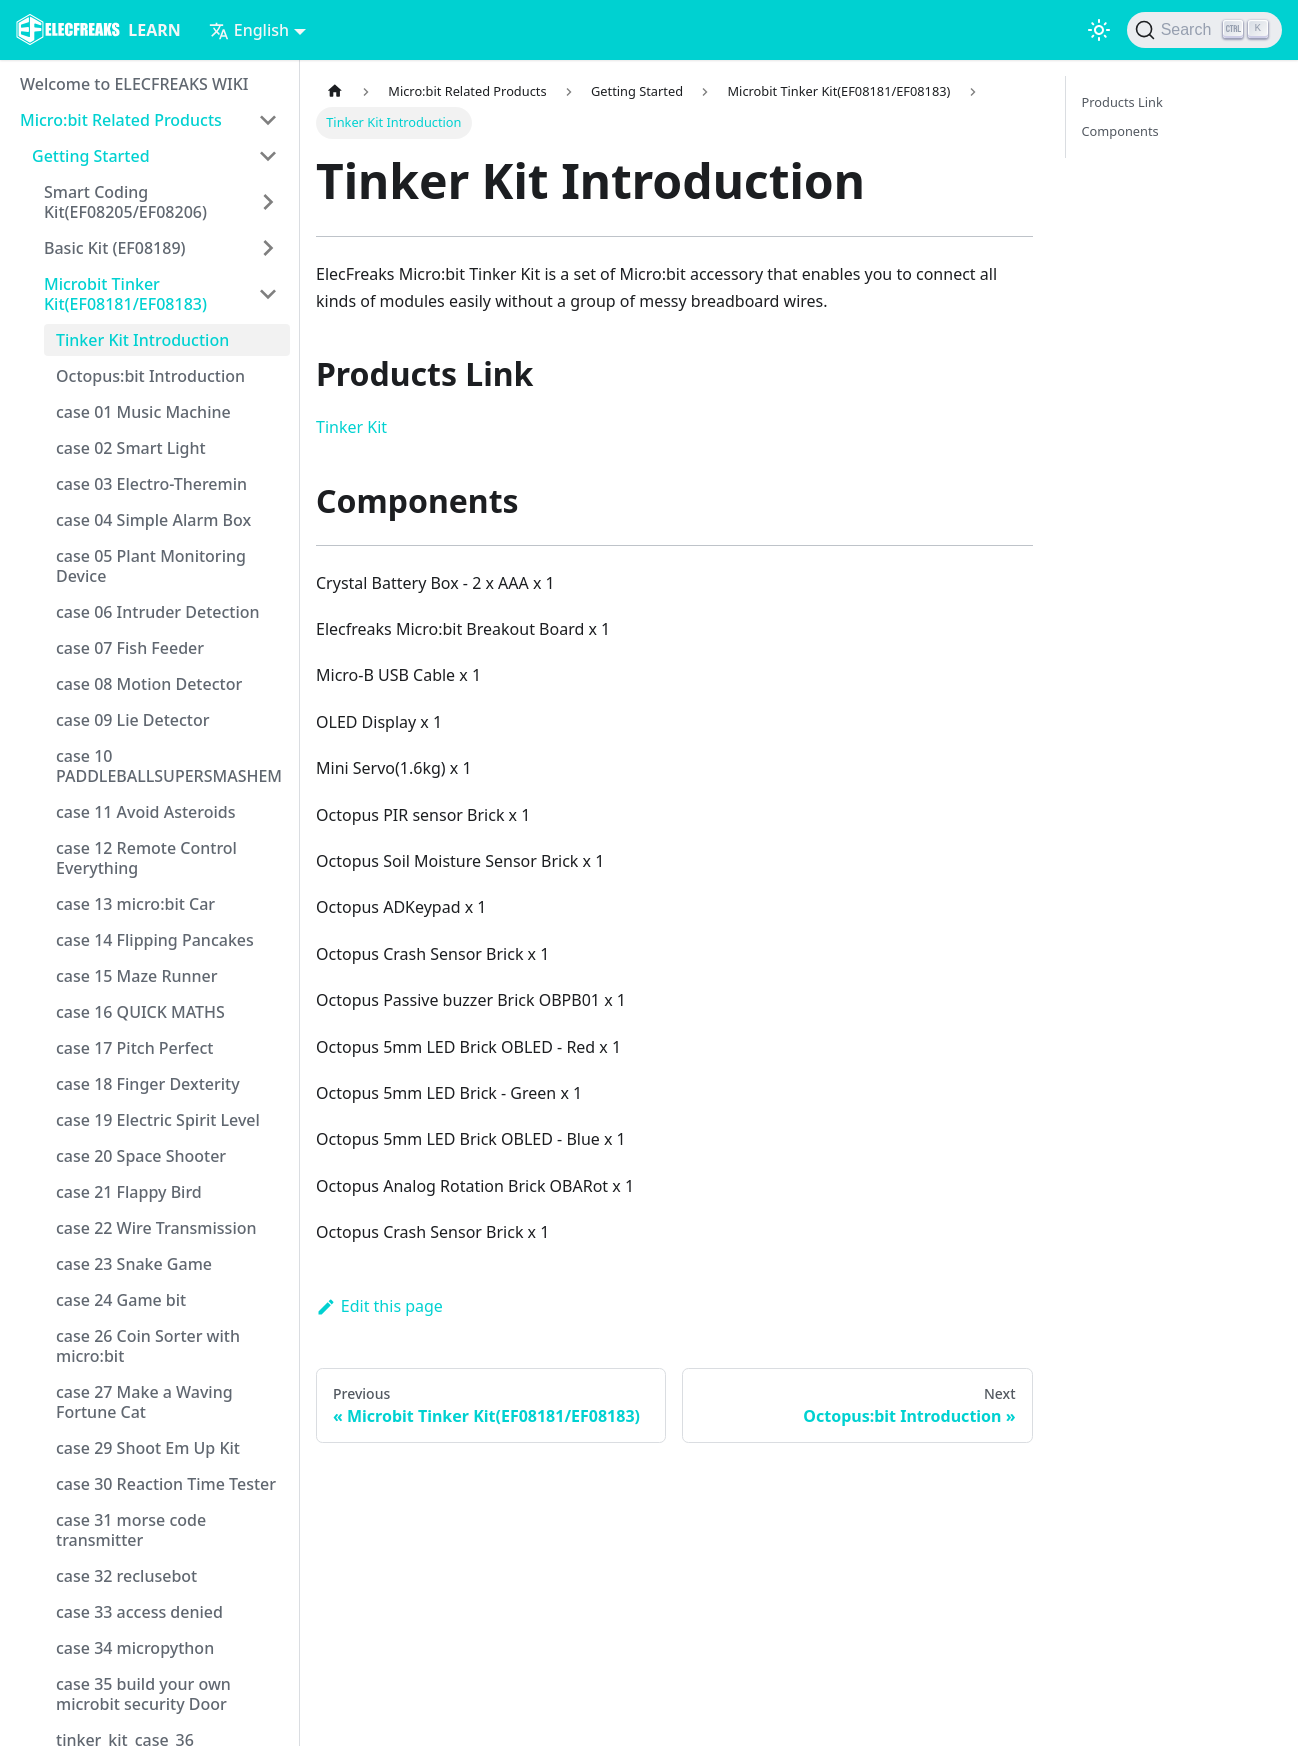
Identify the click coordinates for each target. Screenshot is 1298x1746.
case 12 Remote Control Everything (146, 858)
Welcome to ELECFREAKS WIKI (134, 84)
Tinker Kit (351, 427)
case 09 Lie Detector (133, 720)
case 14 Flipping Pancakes (155, 940)
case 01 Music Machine (143, 412)
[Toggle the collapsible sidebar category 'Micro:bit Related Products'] (268, 120)
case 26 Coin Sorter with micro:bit (148, 1346)
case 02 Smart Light (131, 448)
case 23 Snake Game (134, 1264)
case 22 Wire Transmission (156, 1228)
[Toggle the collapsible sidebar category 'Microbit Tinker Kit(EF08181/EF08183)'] (268, 294)
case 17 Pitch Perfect (134, 1048)
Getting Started (91, 156)
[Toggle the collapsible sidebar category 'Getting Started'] (268, 156)
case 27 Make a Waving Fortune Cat (144, 1402)
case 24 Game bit (121, 1300)
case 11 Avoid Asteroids (146, 812)
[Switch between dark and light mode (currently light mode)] (1099, 30)
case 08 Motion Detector (149, 684)
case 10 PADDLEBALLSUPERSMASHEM (169, 766)
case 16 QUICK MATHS (140, 1012)
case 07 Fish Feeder (130, 648)
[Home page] (335, 91)
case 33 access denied (139, 1612)
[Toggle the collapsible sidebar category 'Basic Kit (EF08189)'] (268, 248)
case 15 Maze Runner (137, 976)
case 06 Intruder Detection (158, 612)
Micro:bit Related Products (121, 120)
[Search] (1204, 30)
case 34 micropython (135, 1648)
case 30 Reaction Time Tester (166, 1484)
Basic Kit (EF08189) (115, 248)
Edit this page (379, 1306)
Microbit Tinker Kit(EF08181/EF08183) (125, 294)
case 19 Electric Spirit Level (158, 1120)
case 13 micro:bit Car (135, 904)
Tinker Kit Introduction (142, 340)
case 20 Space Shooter (141, 1156)
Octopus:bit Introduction (150, 376)
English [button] (249, 30)
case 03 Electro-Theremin (151, 484)
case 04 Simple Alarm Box (153, 520)
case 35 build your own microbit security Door (143, 1694)
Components (1120, 131)
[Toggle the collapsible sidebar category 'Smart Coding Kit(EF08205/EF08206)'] (268, 202)
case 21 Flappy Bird (129, 1192)
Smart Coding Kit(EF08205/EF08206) (125, 202)
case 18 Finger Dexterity (148, 1084)
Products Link (1122, 102)
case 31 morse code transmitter (131, 1530)
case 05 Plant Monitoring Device (151, 566)
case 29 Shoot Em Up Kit (148, 1448)
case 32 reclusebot (126, 1576)
